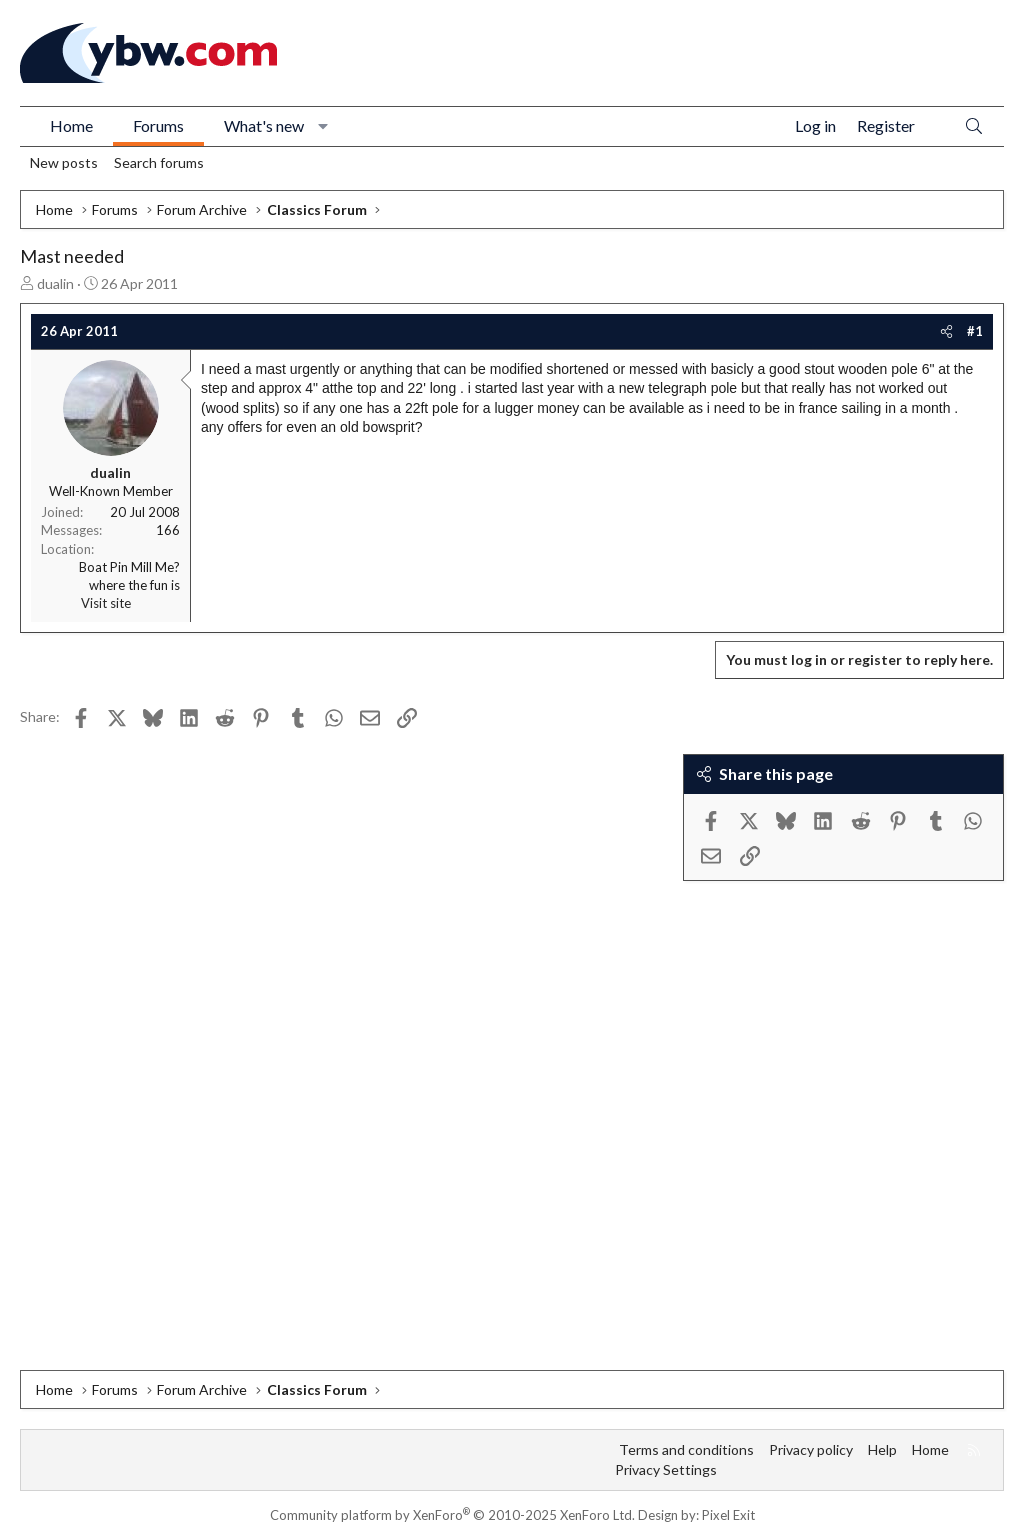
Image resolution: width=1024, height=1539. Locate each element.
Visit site (106, 603)
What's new (264, 125)
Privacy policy (811, 1449)
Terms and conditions (686, 1449)
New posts (64, 162)
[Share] (946, 331)
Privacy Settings (666, 1469)
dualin (55, 283)
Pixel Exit (728, 1515)
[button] (323, 126)
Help (882, 1449)
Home (71, 125)
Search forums (159, 162)
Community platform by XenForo (452, 1515)
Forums (158, 125)
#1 (975, 331)
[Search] (974, 126)
